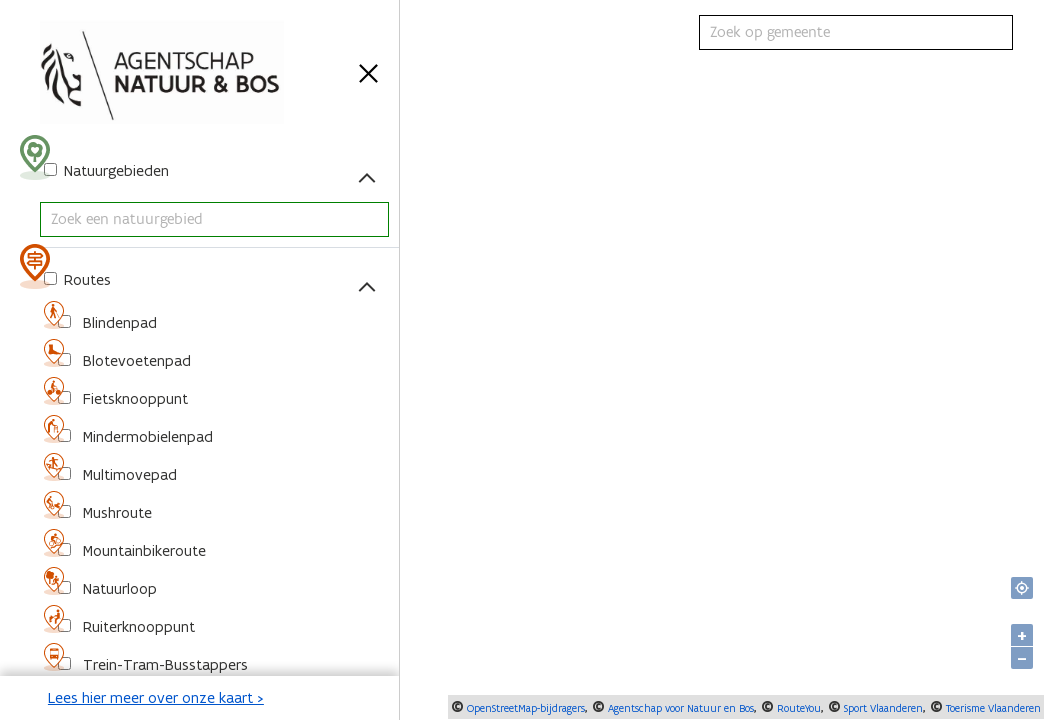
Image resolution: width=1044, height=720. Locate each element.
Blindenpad (118, 322)
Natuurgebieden (114, 170)
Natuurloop (118, 588)
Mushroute (115, 512)
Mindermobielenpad (146, 436)
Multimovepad (128, 474)
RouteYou (797, 708)
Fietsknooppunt (133, 398)
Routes (85, 279)
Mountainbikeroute (142, 550)
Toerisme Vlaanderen (992, 708)
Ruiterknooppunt (137, 626)
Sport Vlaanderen (882, 708)
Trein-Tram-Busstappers (163, 664)
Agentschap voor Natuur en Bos (679, 708)
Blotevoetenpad (135, 360)
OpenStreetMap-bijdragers (524, 708)
